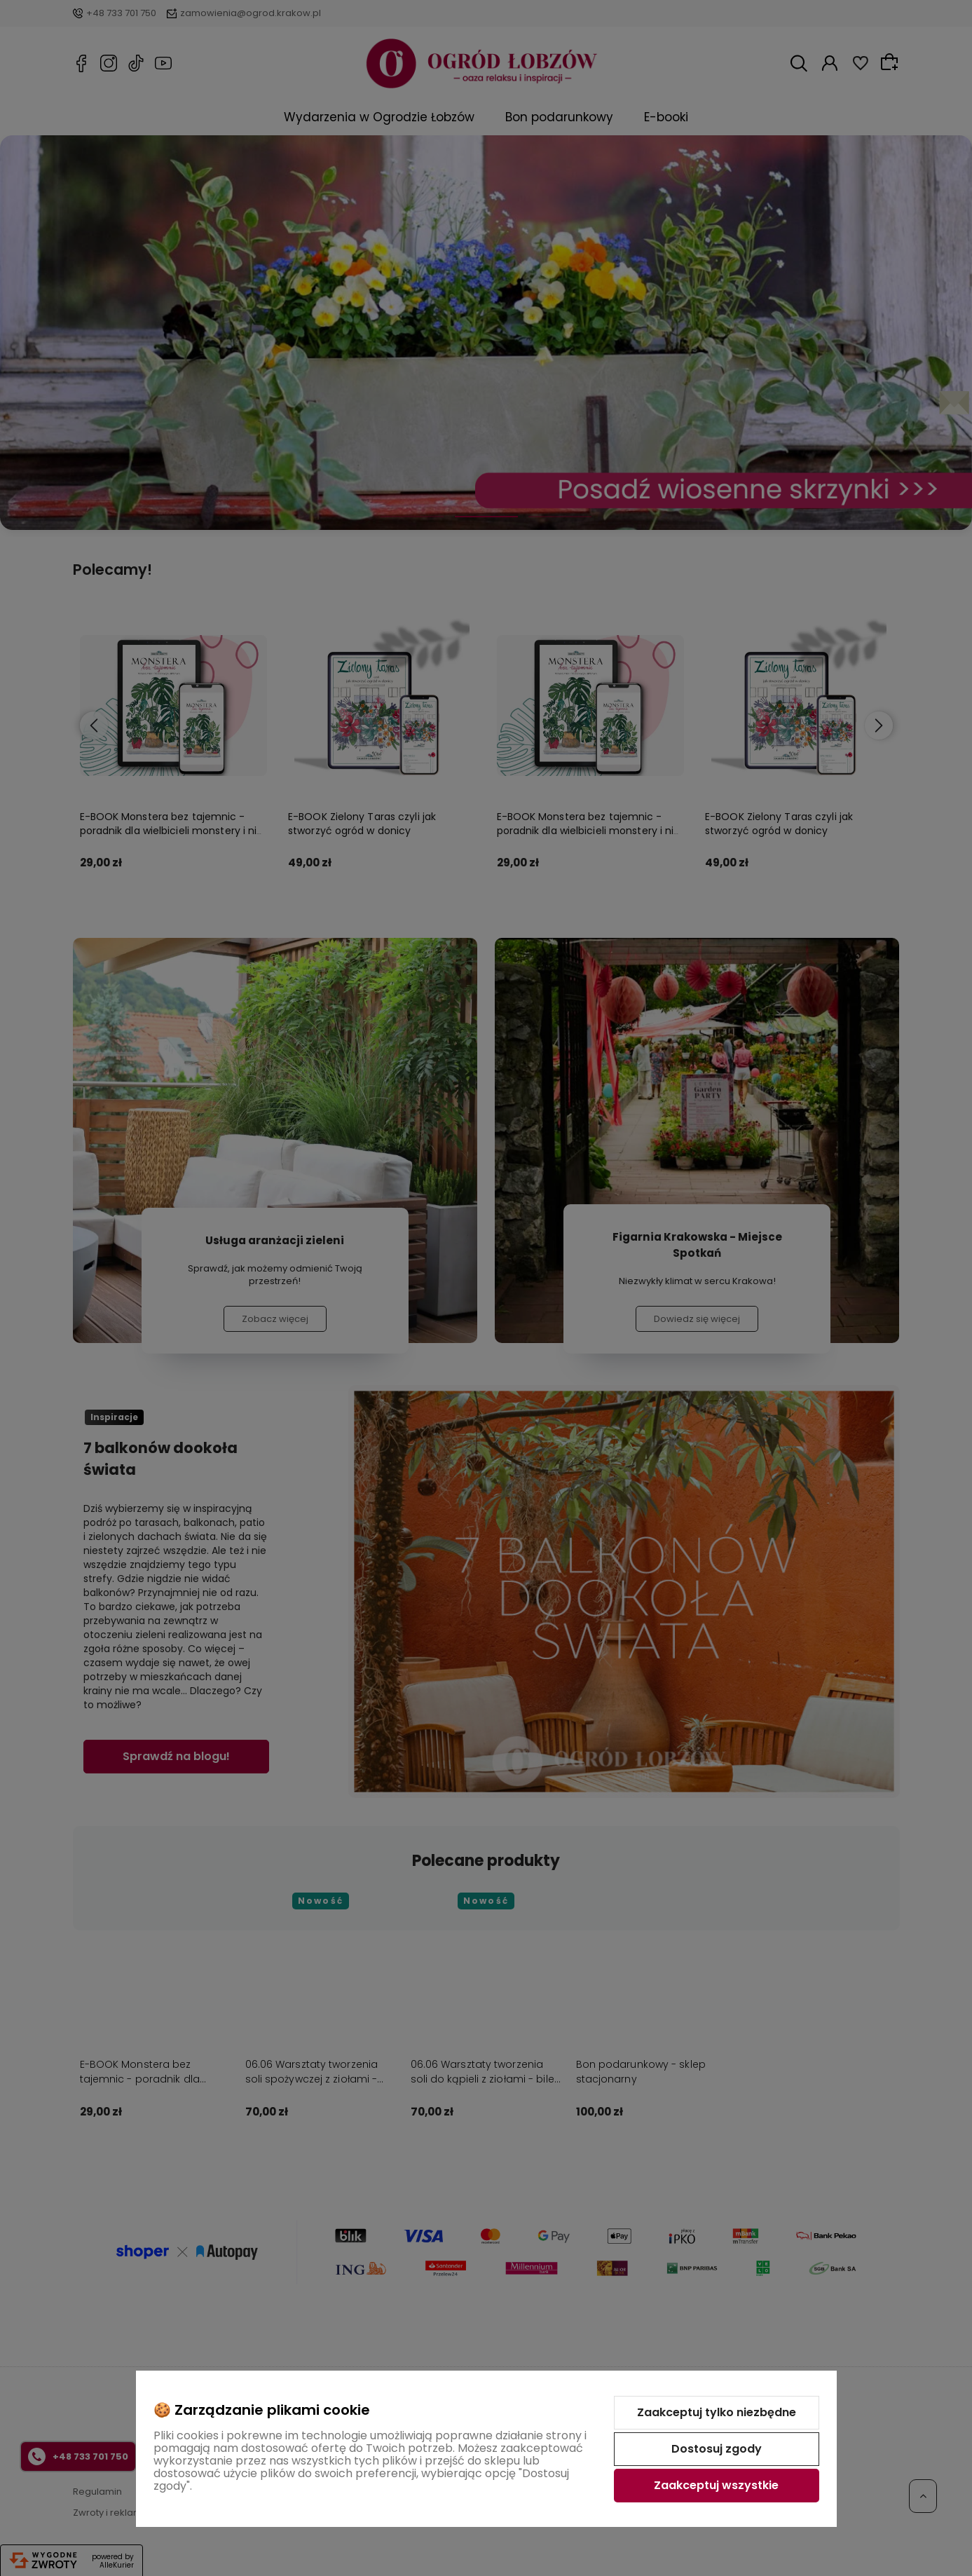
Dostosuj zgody (716, 2449)
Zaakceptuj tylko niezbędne (716, 2412)
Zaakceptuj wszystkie (716, 2485)
